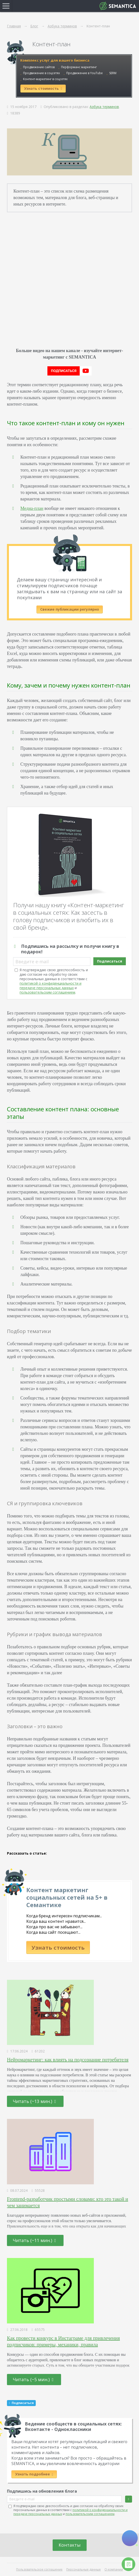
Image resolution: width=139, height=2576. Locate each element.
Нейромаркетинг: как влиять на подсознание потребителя (67, 2059)
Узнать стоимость (58, 1947)
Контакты (70, 2545)
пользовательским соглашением (47, 992)
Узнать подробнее (34, 2474)
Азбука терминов (104, 106)
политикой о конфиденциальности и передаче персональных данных (50, 985)
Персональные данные (83, 2569)
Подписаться (109, 961)
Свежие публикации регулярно (69, 609)
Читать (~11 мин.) (34, 2240)
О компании (113, 2569)
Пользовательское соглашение (39, 2569)
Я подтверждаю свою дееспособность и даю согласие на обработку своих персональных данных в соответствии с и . (54, 981)
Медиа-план (31, 508)
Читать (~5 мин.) (33, 2379)
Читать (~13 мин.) (34, 2101)
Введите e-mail (32, 962)
